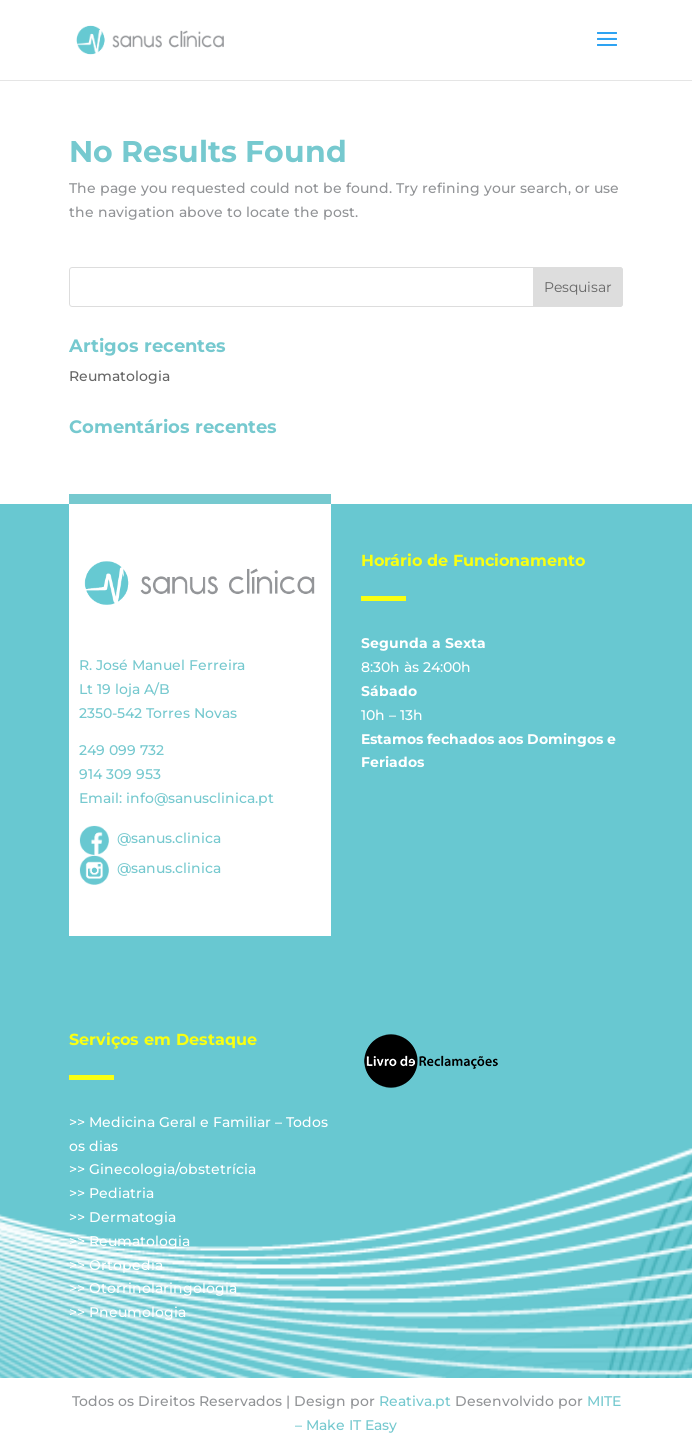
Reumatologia (119, 376)
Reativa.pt (415, 1401)
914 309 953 (120, 774)
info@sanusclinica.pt (200, 798)
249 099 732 (121, 750)
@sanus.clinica (150, 838)
